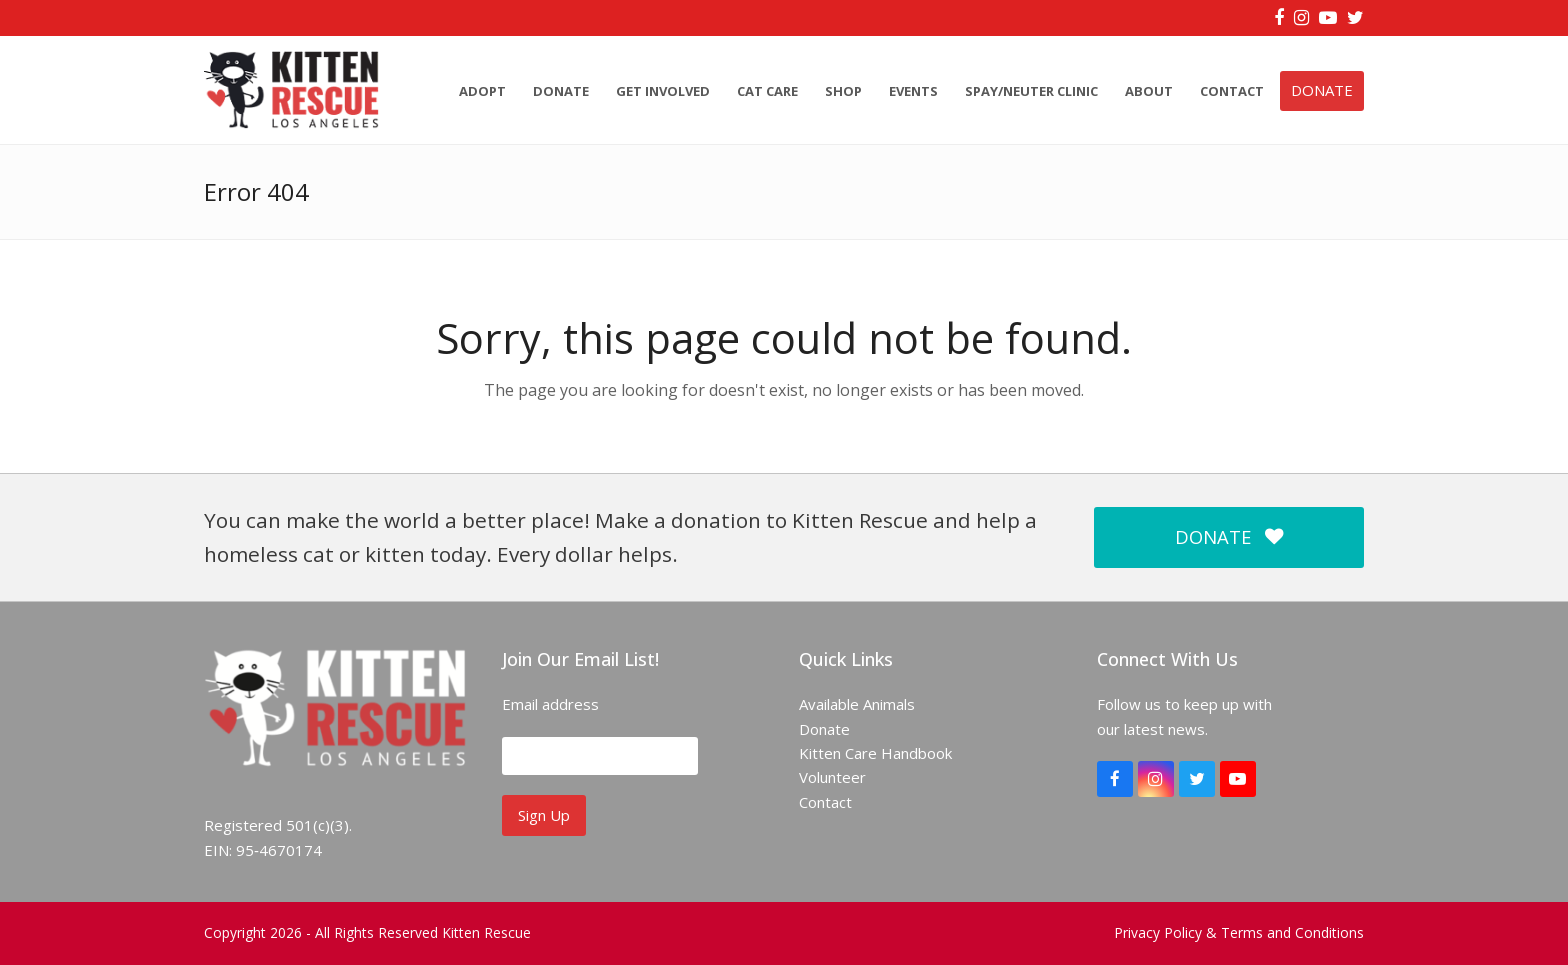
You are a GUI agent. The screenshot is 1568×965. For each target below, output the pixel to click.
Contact (825, 802)
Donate (824, 729)
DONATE (1229, 536)
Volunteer (832, 777)
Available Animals (857, 704)
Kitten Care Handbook (875, 753)
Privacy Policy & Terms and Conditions (1239, 932)
